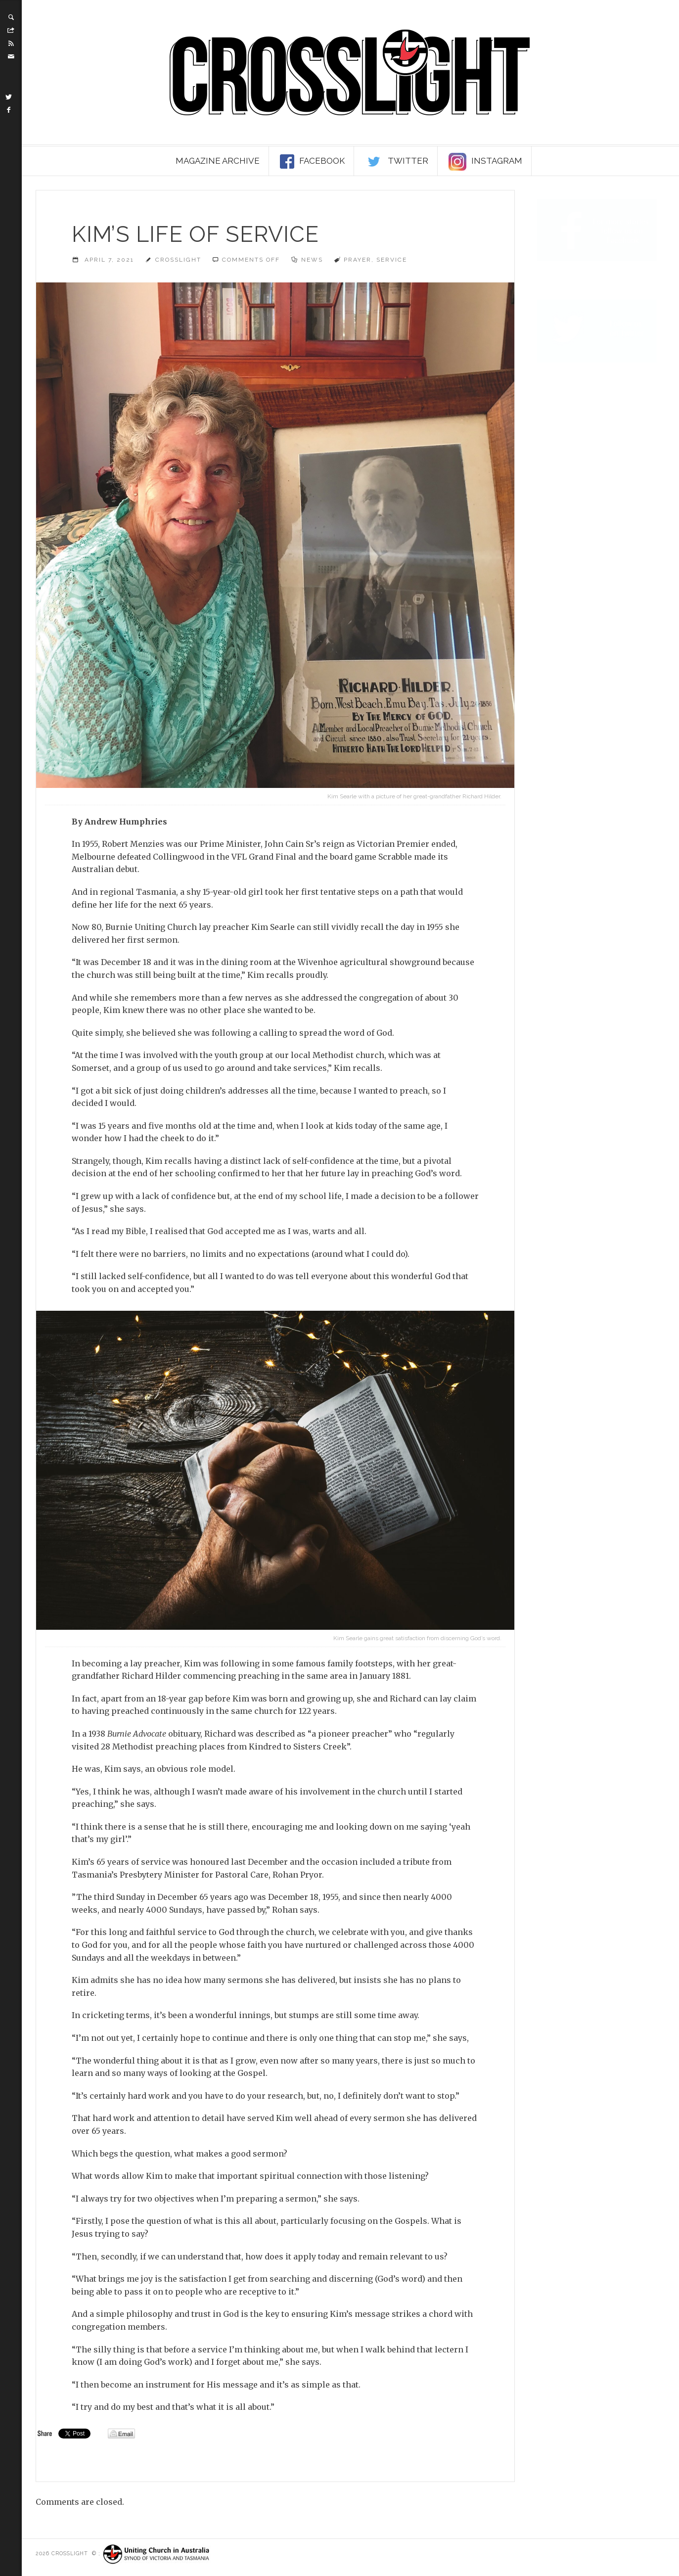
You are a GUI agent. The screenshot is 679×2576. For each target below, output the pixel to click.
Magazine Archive (218, 161)
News (312, 259)
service (391, 259)
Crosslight (178, 259)
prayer (357, 259)
